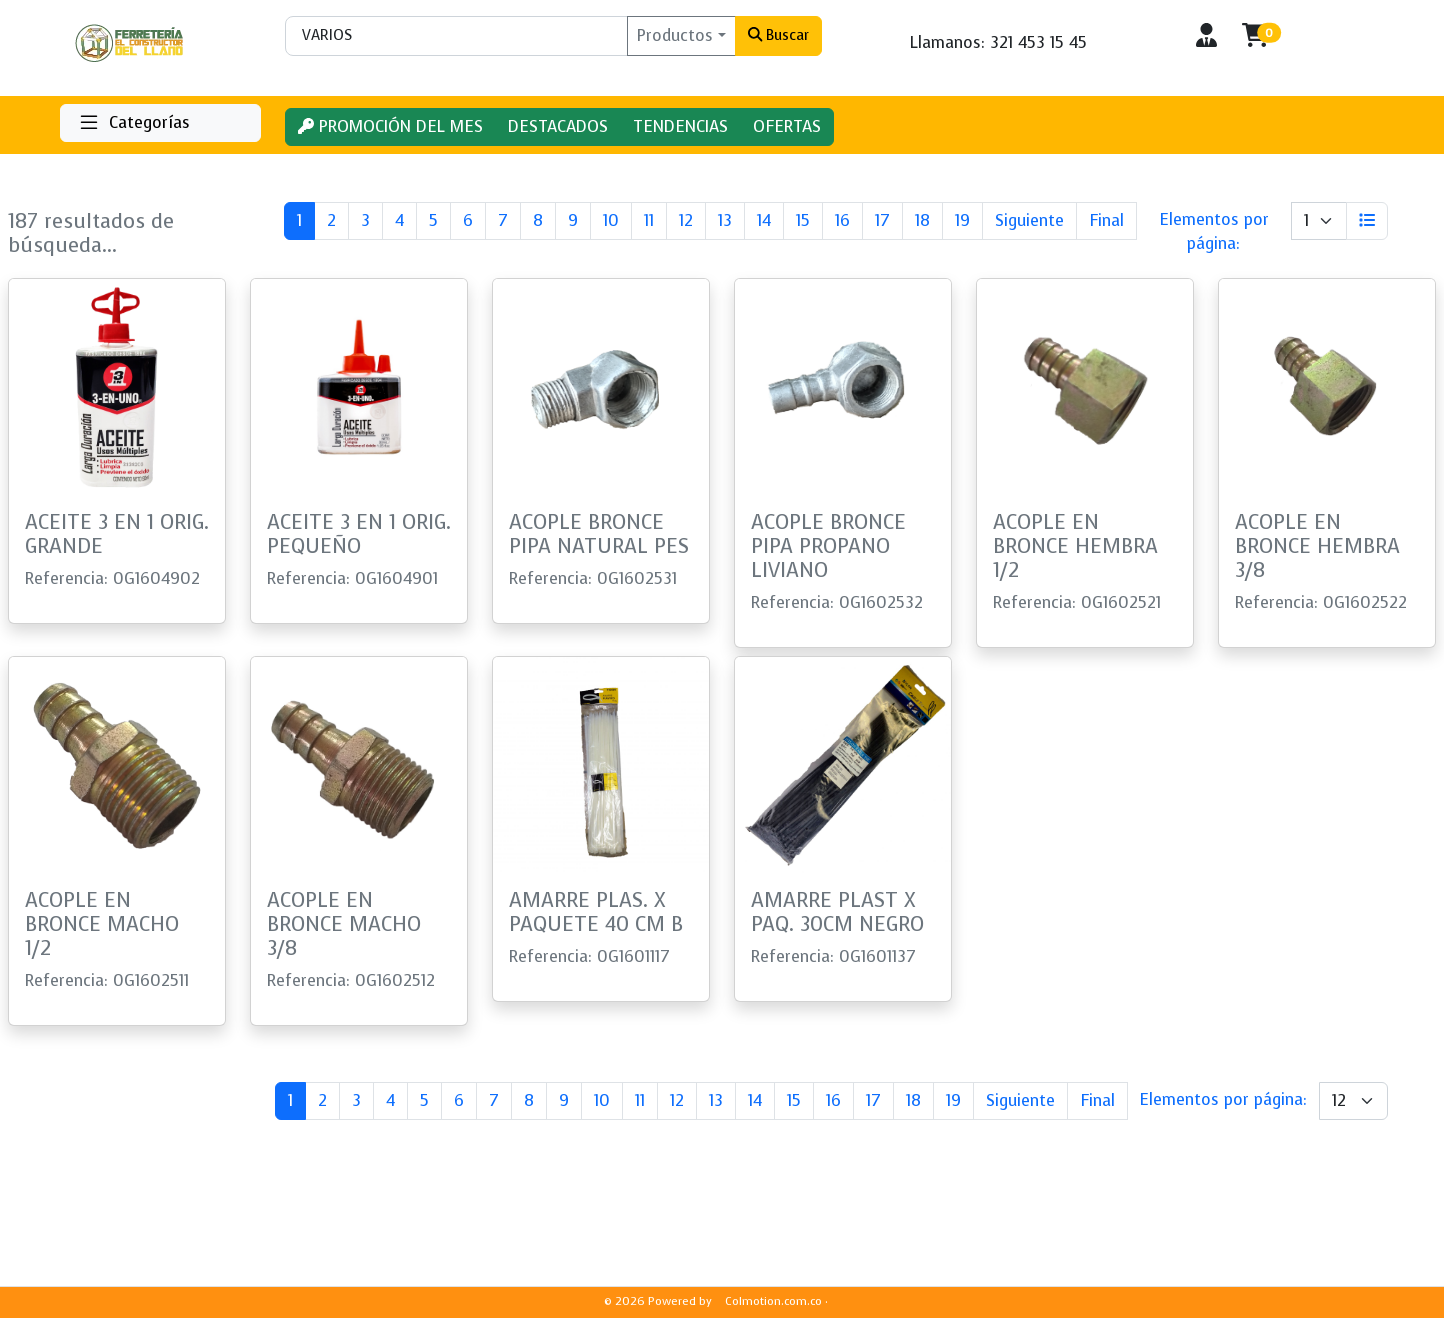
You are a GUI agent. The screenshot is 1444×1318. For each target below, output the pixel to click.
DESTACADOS (558, 126)
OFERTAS (787, 126)
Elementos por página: (1214, 231)
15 (803, 220)
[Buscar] (456, 36)
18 (922, 220)
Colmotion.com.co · (776, 1301)
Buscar (778, 35)
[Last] (1106, 221)
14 (764, 220)
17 (882, 220)
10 (611, 220)
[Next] (1029, 221)
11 (649, 220)
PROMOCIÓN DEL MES (390, 126)
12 (686, 220)
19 (962, 220)
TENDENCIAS (680, 126)
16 (842, 220)
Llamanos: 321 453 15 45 (998, 42)
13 (725, 220)
